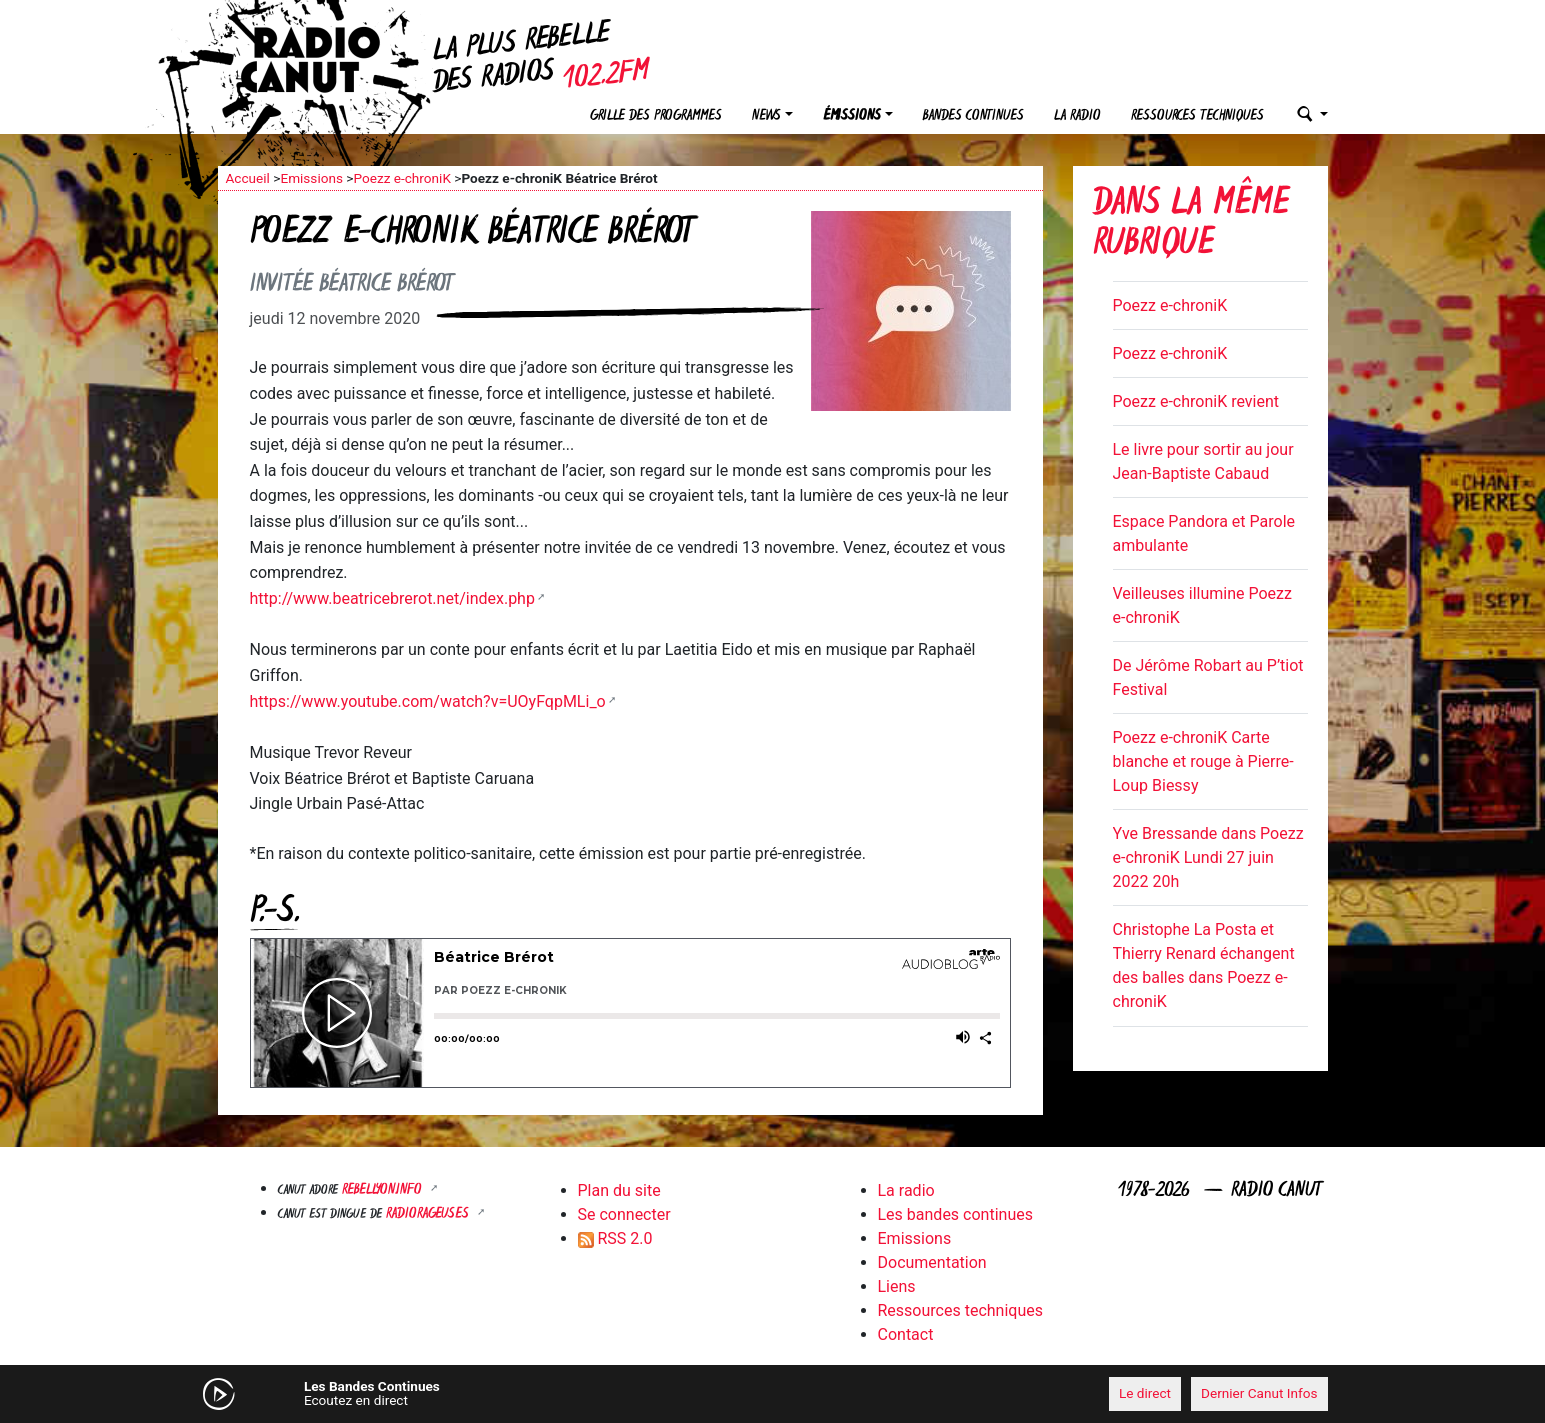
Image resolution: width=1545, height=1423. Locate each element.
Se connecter (624, 1214)
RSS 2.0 (615, 1238)
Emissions (311, 178)
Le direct (1145, 1393)
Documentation (932, 1262)
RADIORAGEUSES (429, 1214)
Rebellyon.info (384, 1190)
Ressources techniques (1197, 116)
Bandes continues (973, 116)
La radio (1077, 116)
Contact (906, 1334)
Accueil (248, 178)
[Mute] (528, 1393)
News (766, 116)
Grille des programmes (656, 116)
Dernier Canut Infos (1259, 1393)
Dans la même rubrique (1191, 225)
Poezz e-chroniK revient (1196, 401)
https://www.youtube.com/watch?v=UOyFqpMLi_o (428, 701)
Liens (897, 1286)
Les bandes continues (955, 1214)
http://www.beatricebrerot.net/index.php (392, 598)
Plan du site (619, 1190)
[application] (773, 1394)
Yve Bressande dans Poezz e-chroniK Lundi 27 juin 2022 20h (1208, 857)
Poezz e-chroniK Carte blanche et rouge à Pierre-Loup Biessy (1203, 761)
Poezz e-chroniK (401, 178)
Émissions (852, 116)
